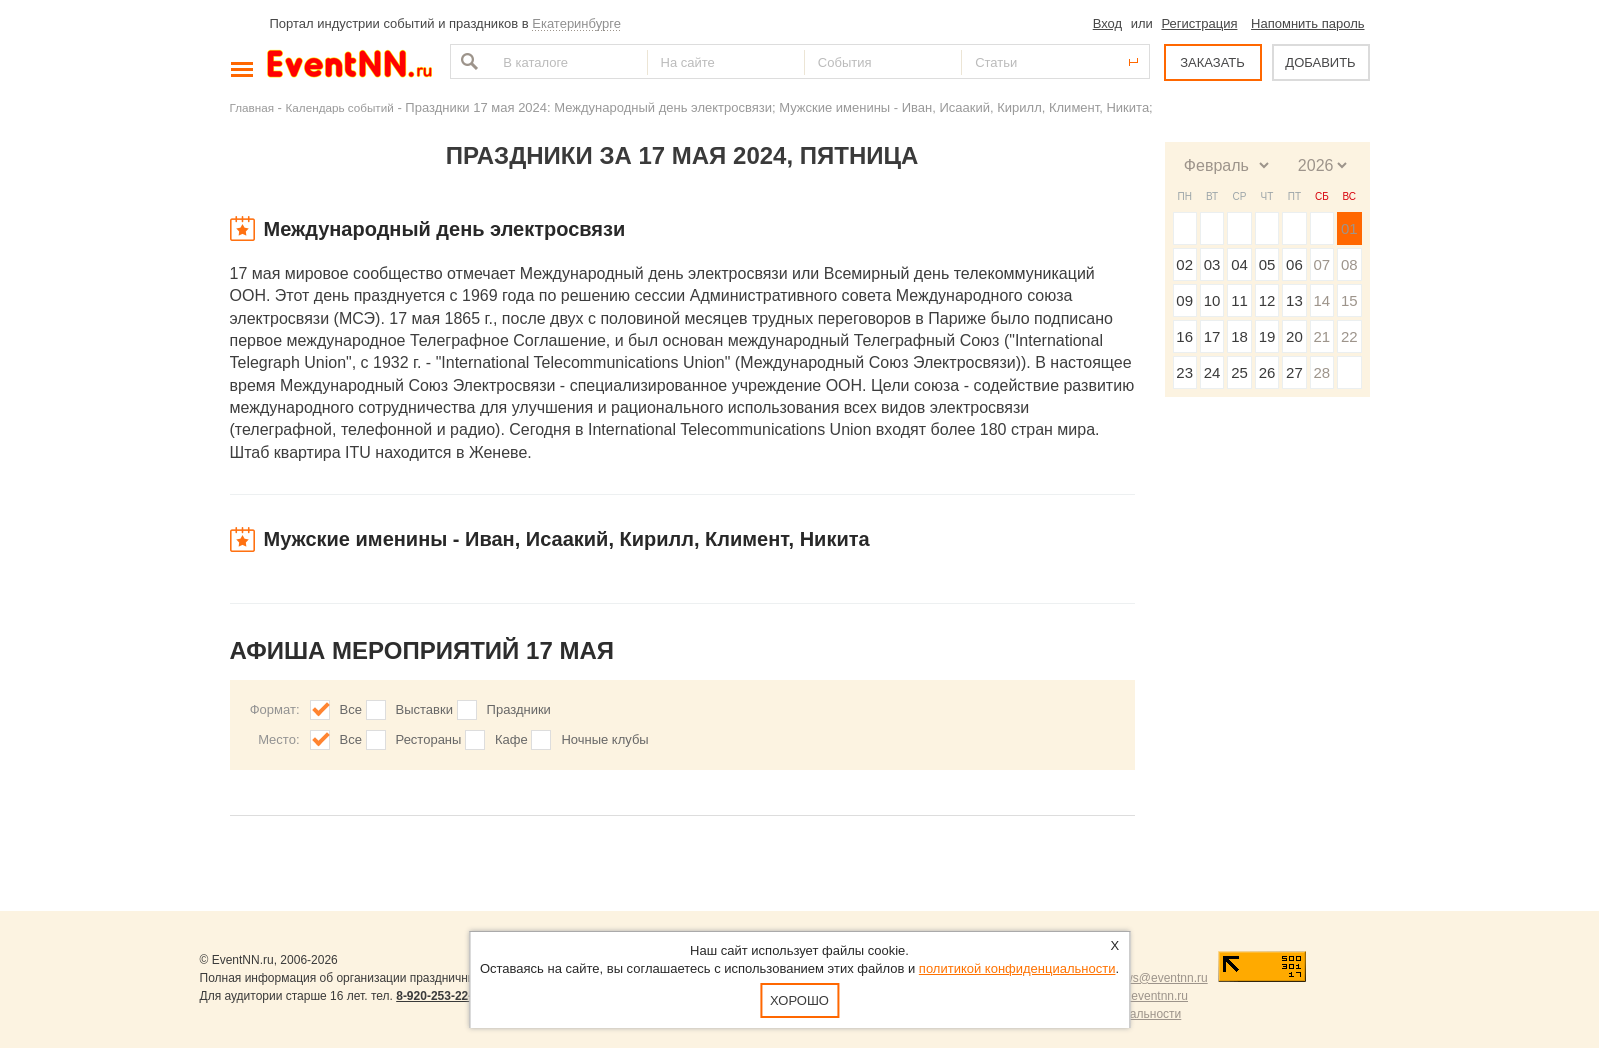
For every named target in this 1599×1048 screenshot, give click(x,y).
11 (1239, 300)
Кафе (511, 739)
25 (1239, 372)
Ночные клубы (604, 739)
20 (1294, 336)
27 (1294, 372)
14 (1321, 300)
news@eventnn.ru (1159, 978)
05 (1267, 264)
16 (1184, 336)
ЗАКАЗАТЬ (1212, 62)
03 (1212, 264)
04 (1239, 264)
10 (1212, 300)
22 (1349, 336)
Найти (467, 61)
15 (1349, 300)
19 (1267, 336)
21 (1321, 336)
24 (1212, 372)
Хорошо (799, 1000)
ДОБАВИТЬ (1320, 62)
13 (1294, 300)
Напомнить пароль (1307, 23)
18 (1239, 336)
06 (1294, 264)
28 (1321, 372)
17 (1212, 336)
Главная (252, 107)
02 (1184, 264)
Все (351, 709)
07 (1321, 264)
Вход (1107, 23)
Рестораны (429, 739)
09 (1184, 300)
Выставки (424, 709)
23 (1184, 372)
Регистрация (1199, 23)
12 (1267, 300)
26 (1267, 372)
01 (1349, 228)
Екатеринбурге (576, 23)
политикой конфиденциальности (1017, 968)
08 (1349, 264)
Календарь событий (340, 107)
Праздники (519, 709)
